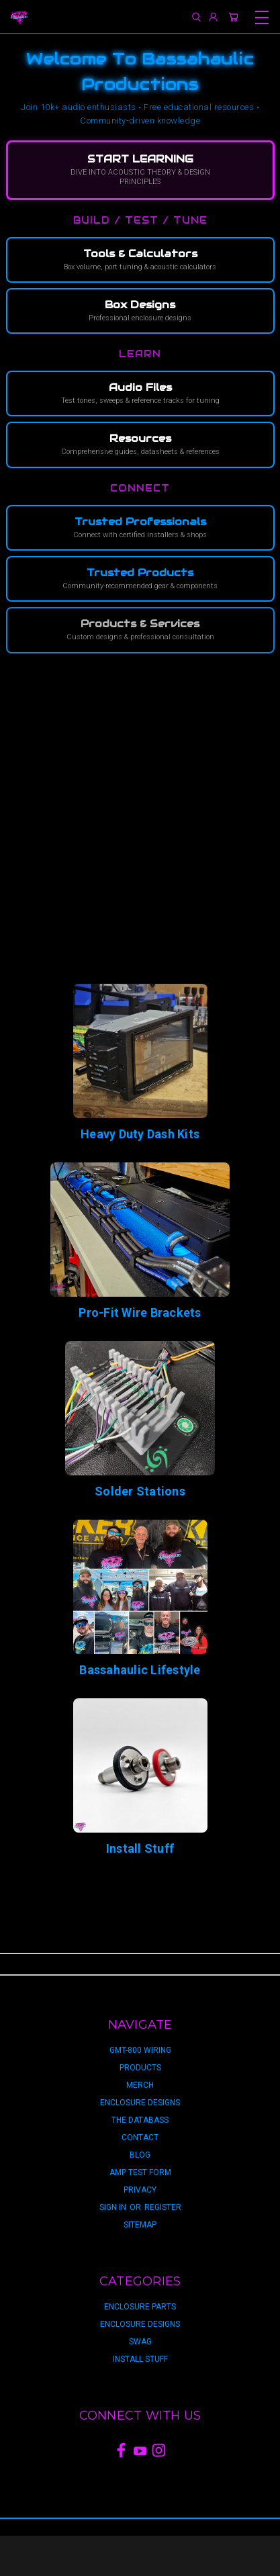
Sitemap (140, 2224)
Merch (140, 2085)
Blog (140, 2155)
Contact (140, 2137)
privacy (140, 2190)
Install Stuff (140, 2359)
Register (162, 2207)
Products (140, 2067)
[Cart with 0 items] (233, 17)
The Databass (140, 2120)
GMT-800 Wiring (140, 2050)
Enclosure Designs (140, 2102)
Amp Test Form (140, 2172)
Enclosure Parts (140, 2306)
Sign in (113, 2207)
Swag (140, 2341)
